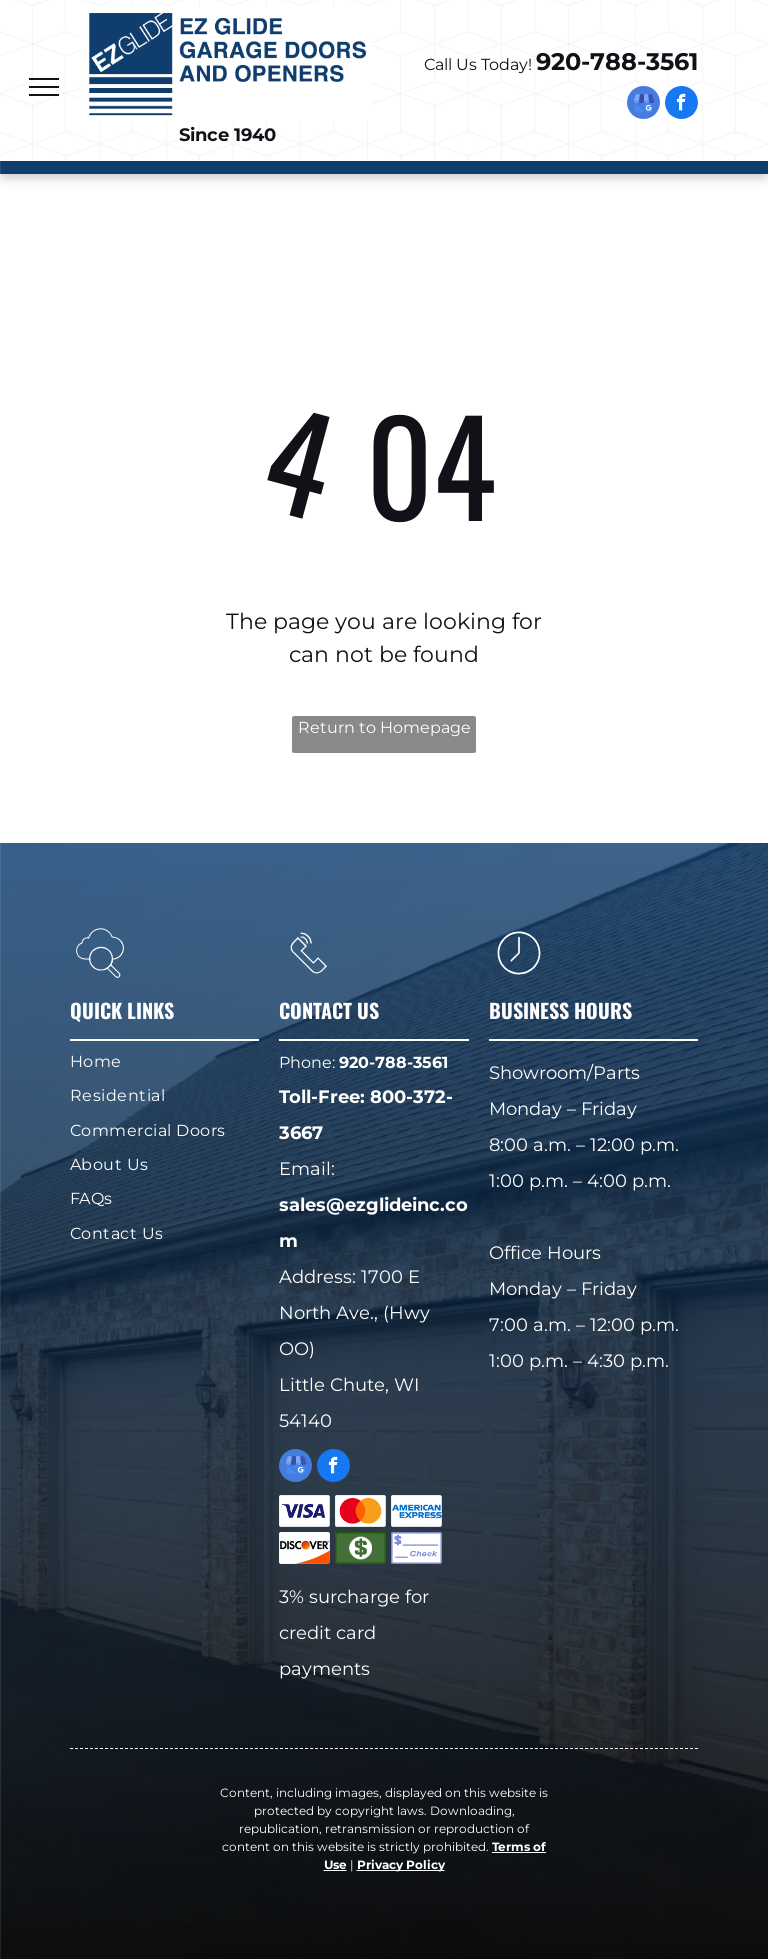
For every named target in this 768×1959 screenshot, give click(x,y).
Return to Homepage (384, 727)
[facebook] (681, 105)
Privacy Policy (401, 1864)
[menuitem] (157, 1062)
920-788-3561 (617, 61)
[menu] (44, 87)
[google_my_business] (643, 105)
